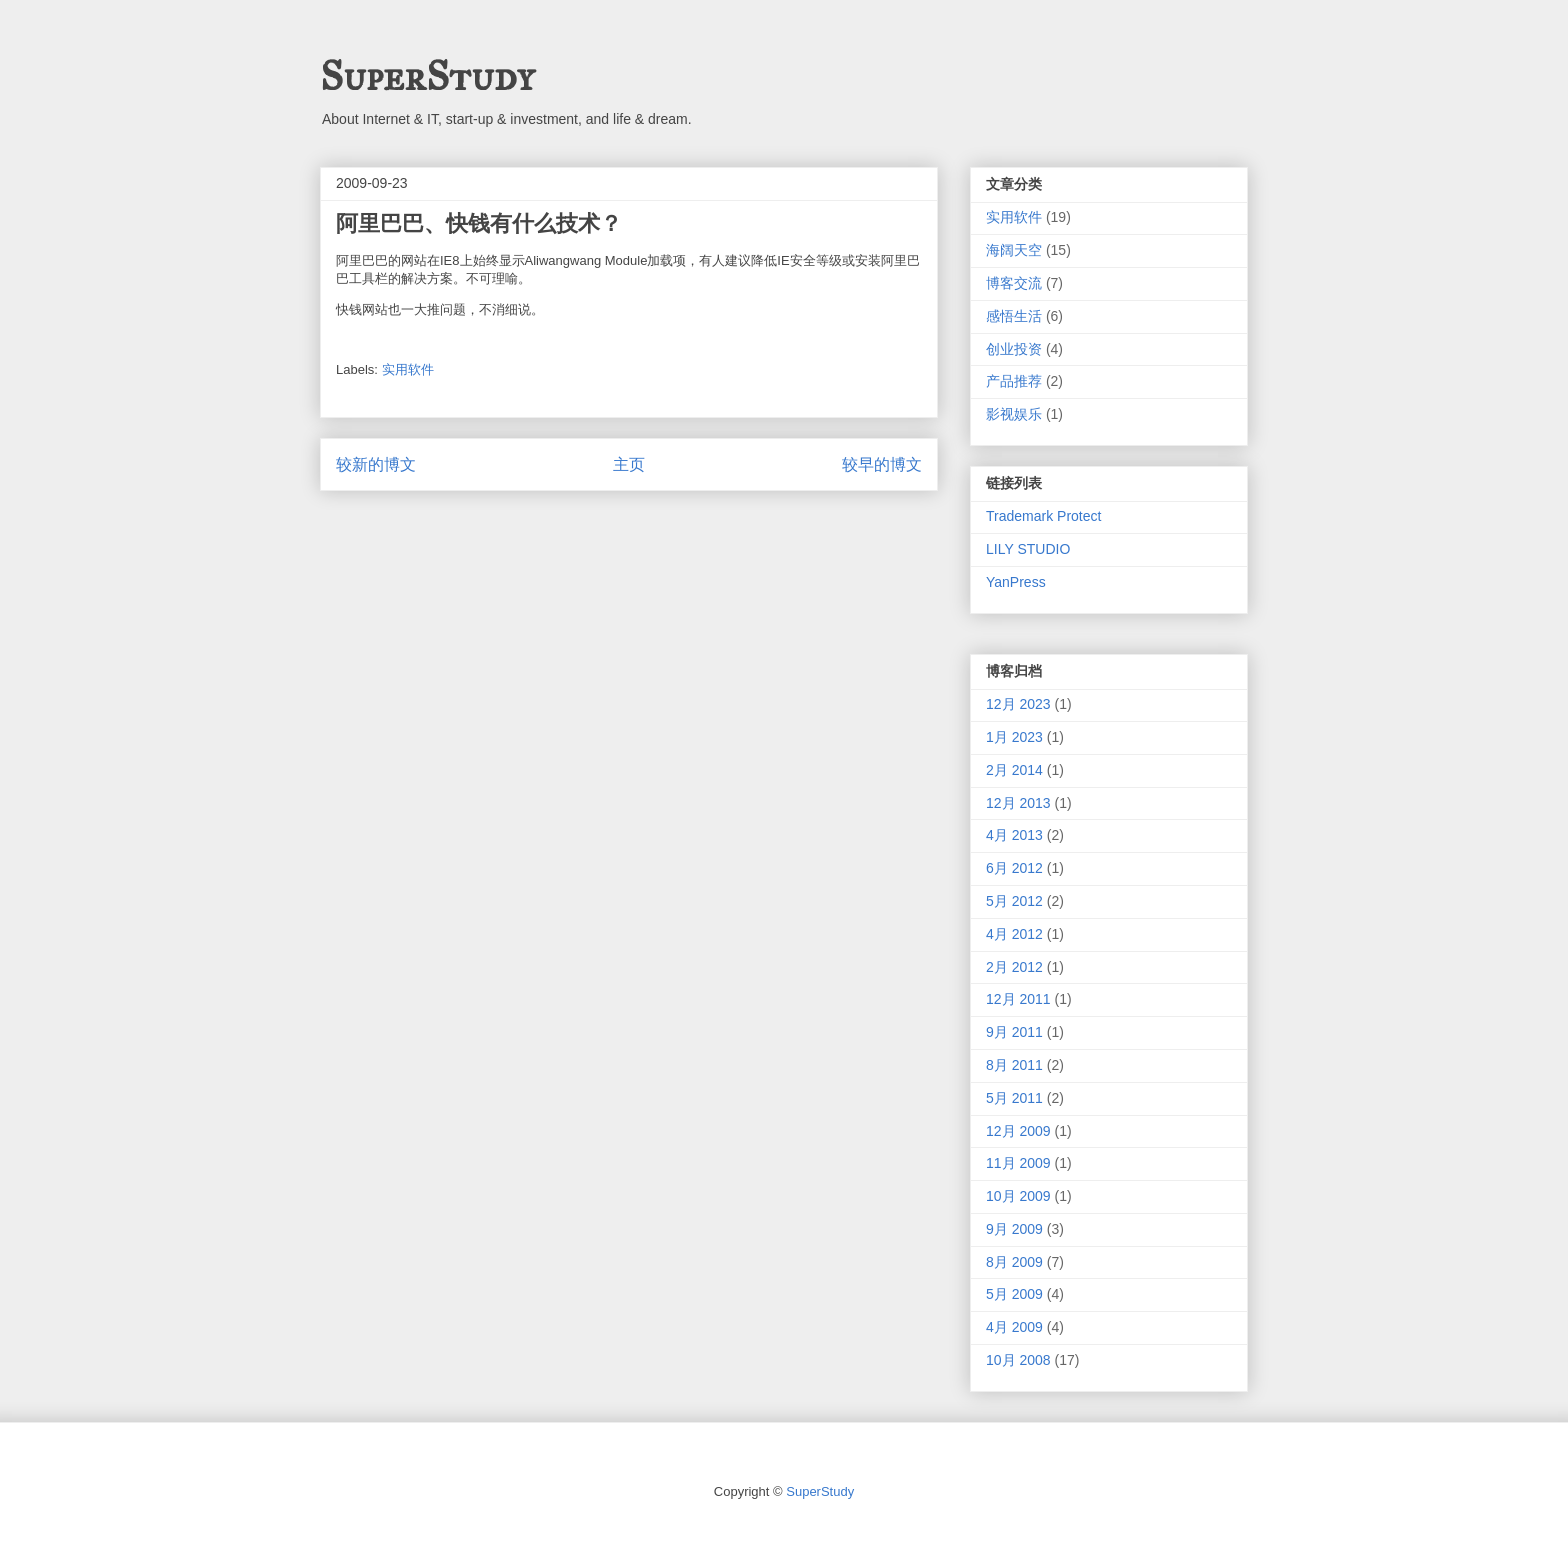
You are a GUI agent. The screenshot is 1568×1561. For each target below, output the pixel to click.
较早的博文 (882, 464)
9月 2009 (1014, 1229)
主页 (629, 464)
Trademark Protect (1043, 516)
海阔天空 (1014, 250)
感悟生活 (1014, 316)
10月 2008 (1018, 1360)
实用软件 (408, 369)
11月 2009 (1018, 1163)
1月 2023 (1014, 737)
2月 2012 (1014, 967)
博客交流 (1014, 283)
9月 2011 (1014, 1032)
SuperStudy (427, 76)
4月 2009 (1014, 1327)
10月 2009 (1018, 1196)
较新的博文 (376, 464)
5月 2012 (1014, 901)
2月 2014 (1014, 770)
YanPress (1016, 582)
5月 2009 (1014, 1294)
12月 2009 (1018, 1131)
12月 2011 (1018, 999)
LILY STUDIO (1028, 549)
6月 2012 (1014, 868)
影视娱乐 (1014, 414)
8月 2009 (1014, 1262)
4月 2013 (1014, 835)
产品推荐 (1014, 381)
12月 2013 (1018, 803)
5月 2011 (1014, 1098)
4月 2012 (1014, 934)
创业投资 (1014, 349)
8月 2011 (1014, 1065)
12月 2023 (1018, 704)
